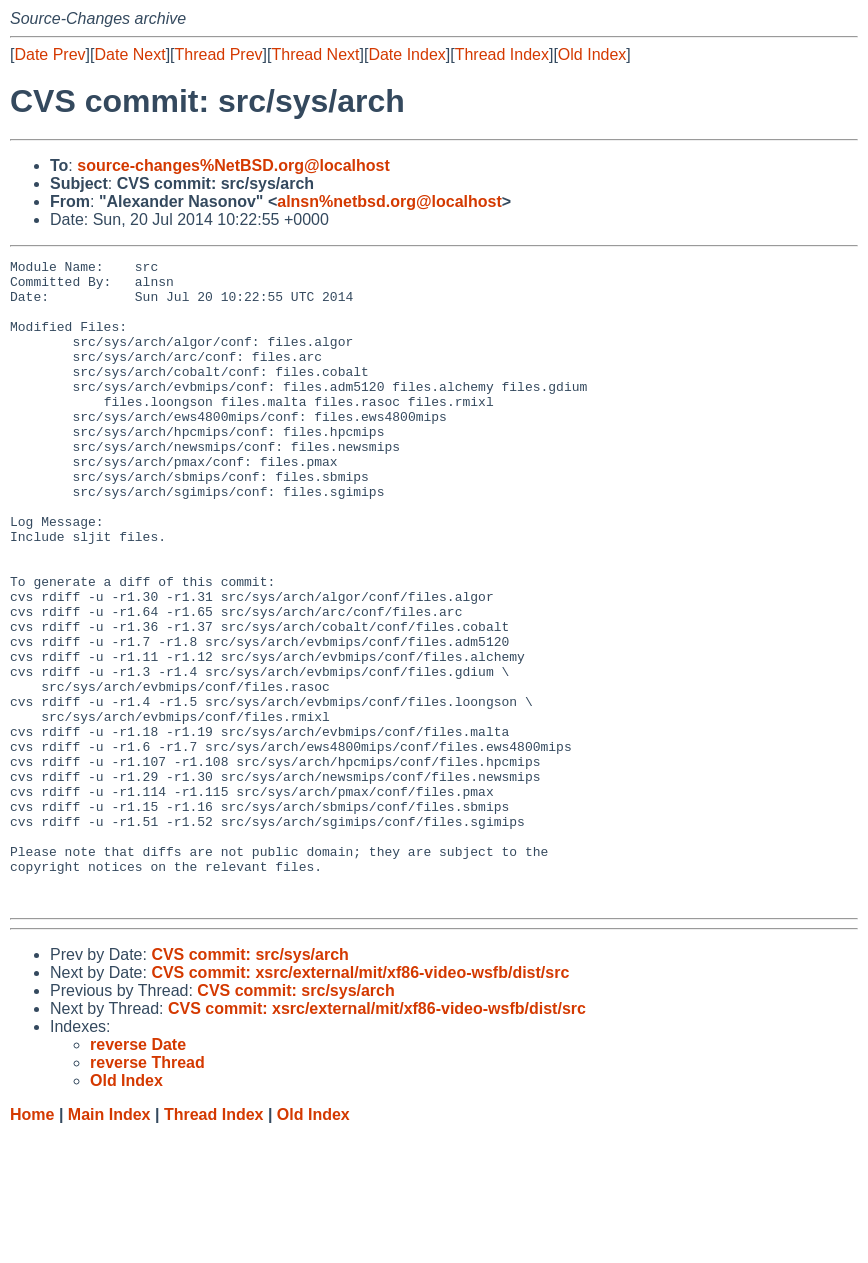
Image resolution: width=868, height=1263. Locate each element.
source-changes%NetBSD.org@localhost (233, 165)
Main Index (109, 1243)
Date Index (406, 54)
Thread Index (502, 54)
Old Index (592, 54)
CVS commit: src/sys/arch (249, 1083)
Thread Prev (219, 54)
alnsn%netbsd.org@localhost (389, 201)
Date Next (129, 54)
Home (32, 1243)
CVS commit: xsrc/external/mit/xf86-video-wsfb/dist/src (360, 1101)
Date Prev (49, 54)
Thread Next (315, 54)
